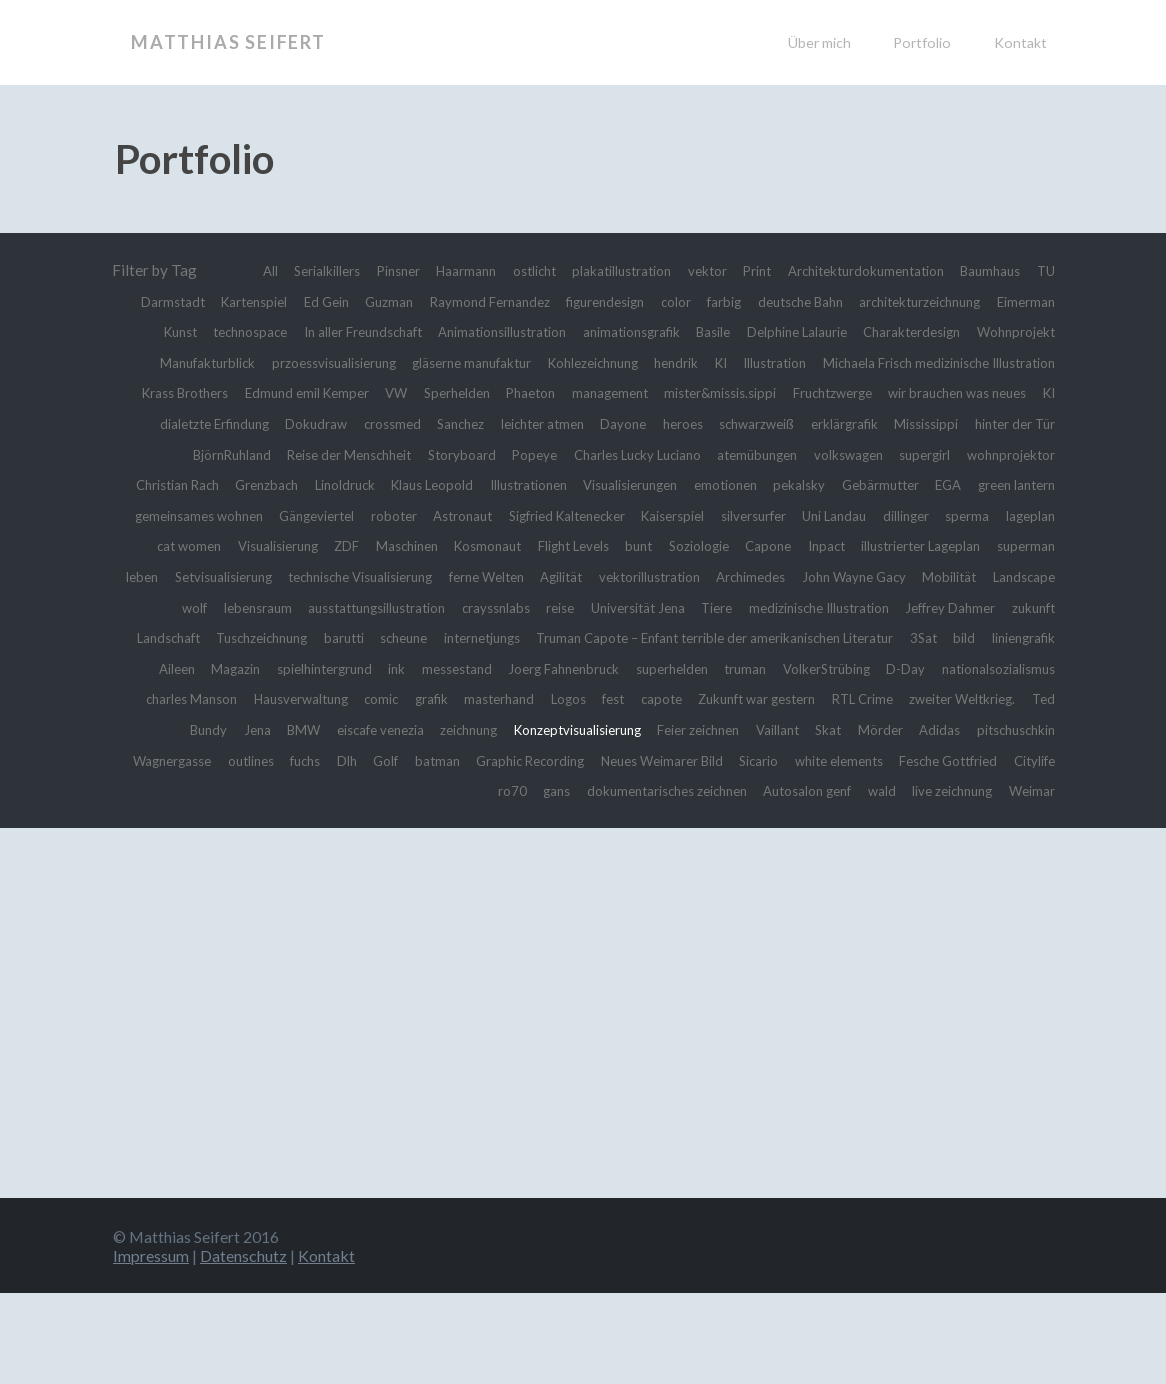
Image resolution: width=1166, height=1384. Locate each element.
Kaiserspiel (760, 545)
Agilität (893, 607)
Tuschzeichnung (868, 668)
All (288, 270)
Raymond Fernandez (656, 301)
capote (720, 760)
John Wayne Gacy (365, 637)
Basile (1034, 331)
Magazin (1026, 698)
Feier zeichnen (825, 790)
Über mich (819, 42)
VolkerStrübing (792, 729)
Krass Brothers (711, 392)
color (866, 301)
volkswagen (706, 484)
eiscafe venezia (461, 790)
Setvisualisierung (503, 607)
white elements (230, 851)
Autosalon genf (844, 851)
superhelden (619, 729)
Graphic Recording (770, 821)
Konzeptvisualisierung (687, 790)
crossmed (1022, 423)
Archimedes (250, 637)
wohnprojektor (890, 484)
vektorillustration (995, 607)
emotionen (685, 515)
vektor (785, 270)
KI (256, 392)
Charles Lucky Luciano (467, 484)
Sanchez (195, 454)
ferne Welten (807, 607)
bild (817, 698)
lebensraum (693, 637)
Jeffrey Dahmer (587, 668)
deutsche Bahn (1006, 301)
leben (411, 607)
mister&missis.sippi (372, 423)
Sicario (1032, 821)
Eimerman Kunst (387, 331)
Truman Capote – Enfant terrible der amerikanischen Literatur (534, 698)
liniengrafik (884, 698)
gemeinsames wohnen (220, 545)
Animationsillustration (790, 331)
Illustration (317, 392)
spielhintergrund (231, 729)
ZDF (492, 576)
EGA (933, 515)
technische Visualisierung (661, 607)
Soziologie (893, 576)
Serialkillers (352, 270)
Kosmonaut (652, 576)
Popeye (351, 484)
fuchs (519, 821)
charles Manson (189, 760)
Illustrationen (459, 515)
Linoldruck (251, 515)
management (246, 423)
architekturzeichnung (244, 331)
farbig (920, 301)
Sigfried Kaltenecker (638, 545)
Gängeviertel (355, 545)
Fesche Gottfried (354, 851)
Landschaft (761, 668)
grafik (462, 760)
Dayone (378, 454)
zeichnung (561, 790)
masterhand (539, 760)
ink (312, 729)
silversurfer (854, 545)
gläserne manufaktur (861, 362)
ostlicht (588, 270)
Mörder (1029, 790)
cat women (312, 576)
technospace (502, 331)
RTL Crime (950, 760)
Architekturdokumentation (965, 270)
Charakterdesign (323, 362)
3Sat (773, 698)
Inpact (1034, 576)
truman (700, 729)
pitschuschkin (259, 821)
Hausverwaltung (313, 760)
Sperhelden (1018, 392)
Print (841, 270)
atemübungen (604, 484)
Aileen (959, 698)
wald (928, 851)
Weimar (1027, 882)
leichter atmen (287, 454)
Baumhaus (187, 301)
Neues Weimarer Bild (920, 821)
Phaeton (156, 423)
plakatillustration (688, 270)
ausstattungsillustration (830, 637)
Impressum (151, 1346)
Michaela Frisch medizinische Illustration (508, 392)
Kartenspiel (393, 301)
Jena (322, 790)
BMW (373, 790)
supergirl (794, 484)
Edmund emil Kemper (850, 392)
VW (951, 392)
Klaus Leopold (349, 515)
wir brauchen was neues (644, 423)
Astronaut (518, 545)
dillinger (1027, 545)
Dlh (565, 821)
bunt (826, 576)
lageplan (230, 576)
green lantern (1010, 515)
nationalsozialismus (988, 729)
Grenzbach (163, 515)
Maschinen (561, 576)
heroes (445, 454)
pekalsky (767, 515)
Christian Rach (1006, 484)
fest (667, 760)
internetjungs (267, 698)
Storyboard (271, 484)
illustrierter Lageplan (223, 607)
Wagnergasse (367, 821)
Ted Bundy (255, 790)
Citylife (453, 851)
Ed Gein (474, 301)
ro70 (510, 851)
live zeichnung (1008, 851)
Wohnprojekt (441, 362)
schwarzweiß (528, 454)
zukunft (682, 668)
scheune (1028, 668)
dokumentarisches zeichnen (684, 851)
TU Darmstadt (288, 301)
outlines (457, 821)
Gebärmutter (858, 515)
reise (1038, 637)
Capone (970, 576)
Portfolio (922, 42)
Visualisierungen (576, 515)
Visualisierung (413, 576)
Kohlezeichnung (1001, 362)
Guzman (543, 301)
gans (560, 851)
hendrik (206, 392)
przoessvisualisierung (702, 362)
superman (344, 607)
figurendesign (786, 301)
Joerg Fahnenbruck (498, 729)
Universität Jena (229, 668)
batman (665, 821)
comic (406, 760)
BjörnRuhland (930, 454)
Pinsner (434, 270)
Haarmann (511, 270)
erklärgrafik (630, 454)
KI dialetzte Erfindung (813, 423)
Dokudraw (937, 423)
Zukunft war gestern (829, 760)
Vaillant (915, 790)
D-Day (882, 729)
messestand (379, 729)
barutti (961, 668)
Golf (609, 821)
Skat (972, 790)
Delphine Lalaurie (192, 362)
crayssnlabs (966, 637)
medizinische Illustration (436, 668)
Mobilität (472, 637)
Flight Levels (752, 576)
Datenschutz (243, 1346)
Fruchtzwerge (502, 423)
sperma (160, 576)
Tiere (318, 668)
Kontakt (1020, 42)
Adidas (175, 821)
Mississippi (723, 454)
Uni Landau (946, 545)
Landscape (555, 637)
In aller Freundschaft (629, 331)
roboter (442, 545)
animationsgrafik (939, 331)
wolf (622, 637)
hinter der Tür (823, 454)
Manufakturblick (557, 362)
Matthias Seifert (228, 42)
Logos (616, 760)
